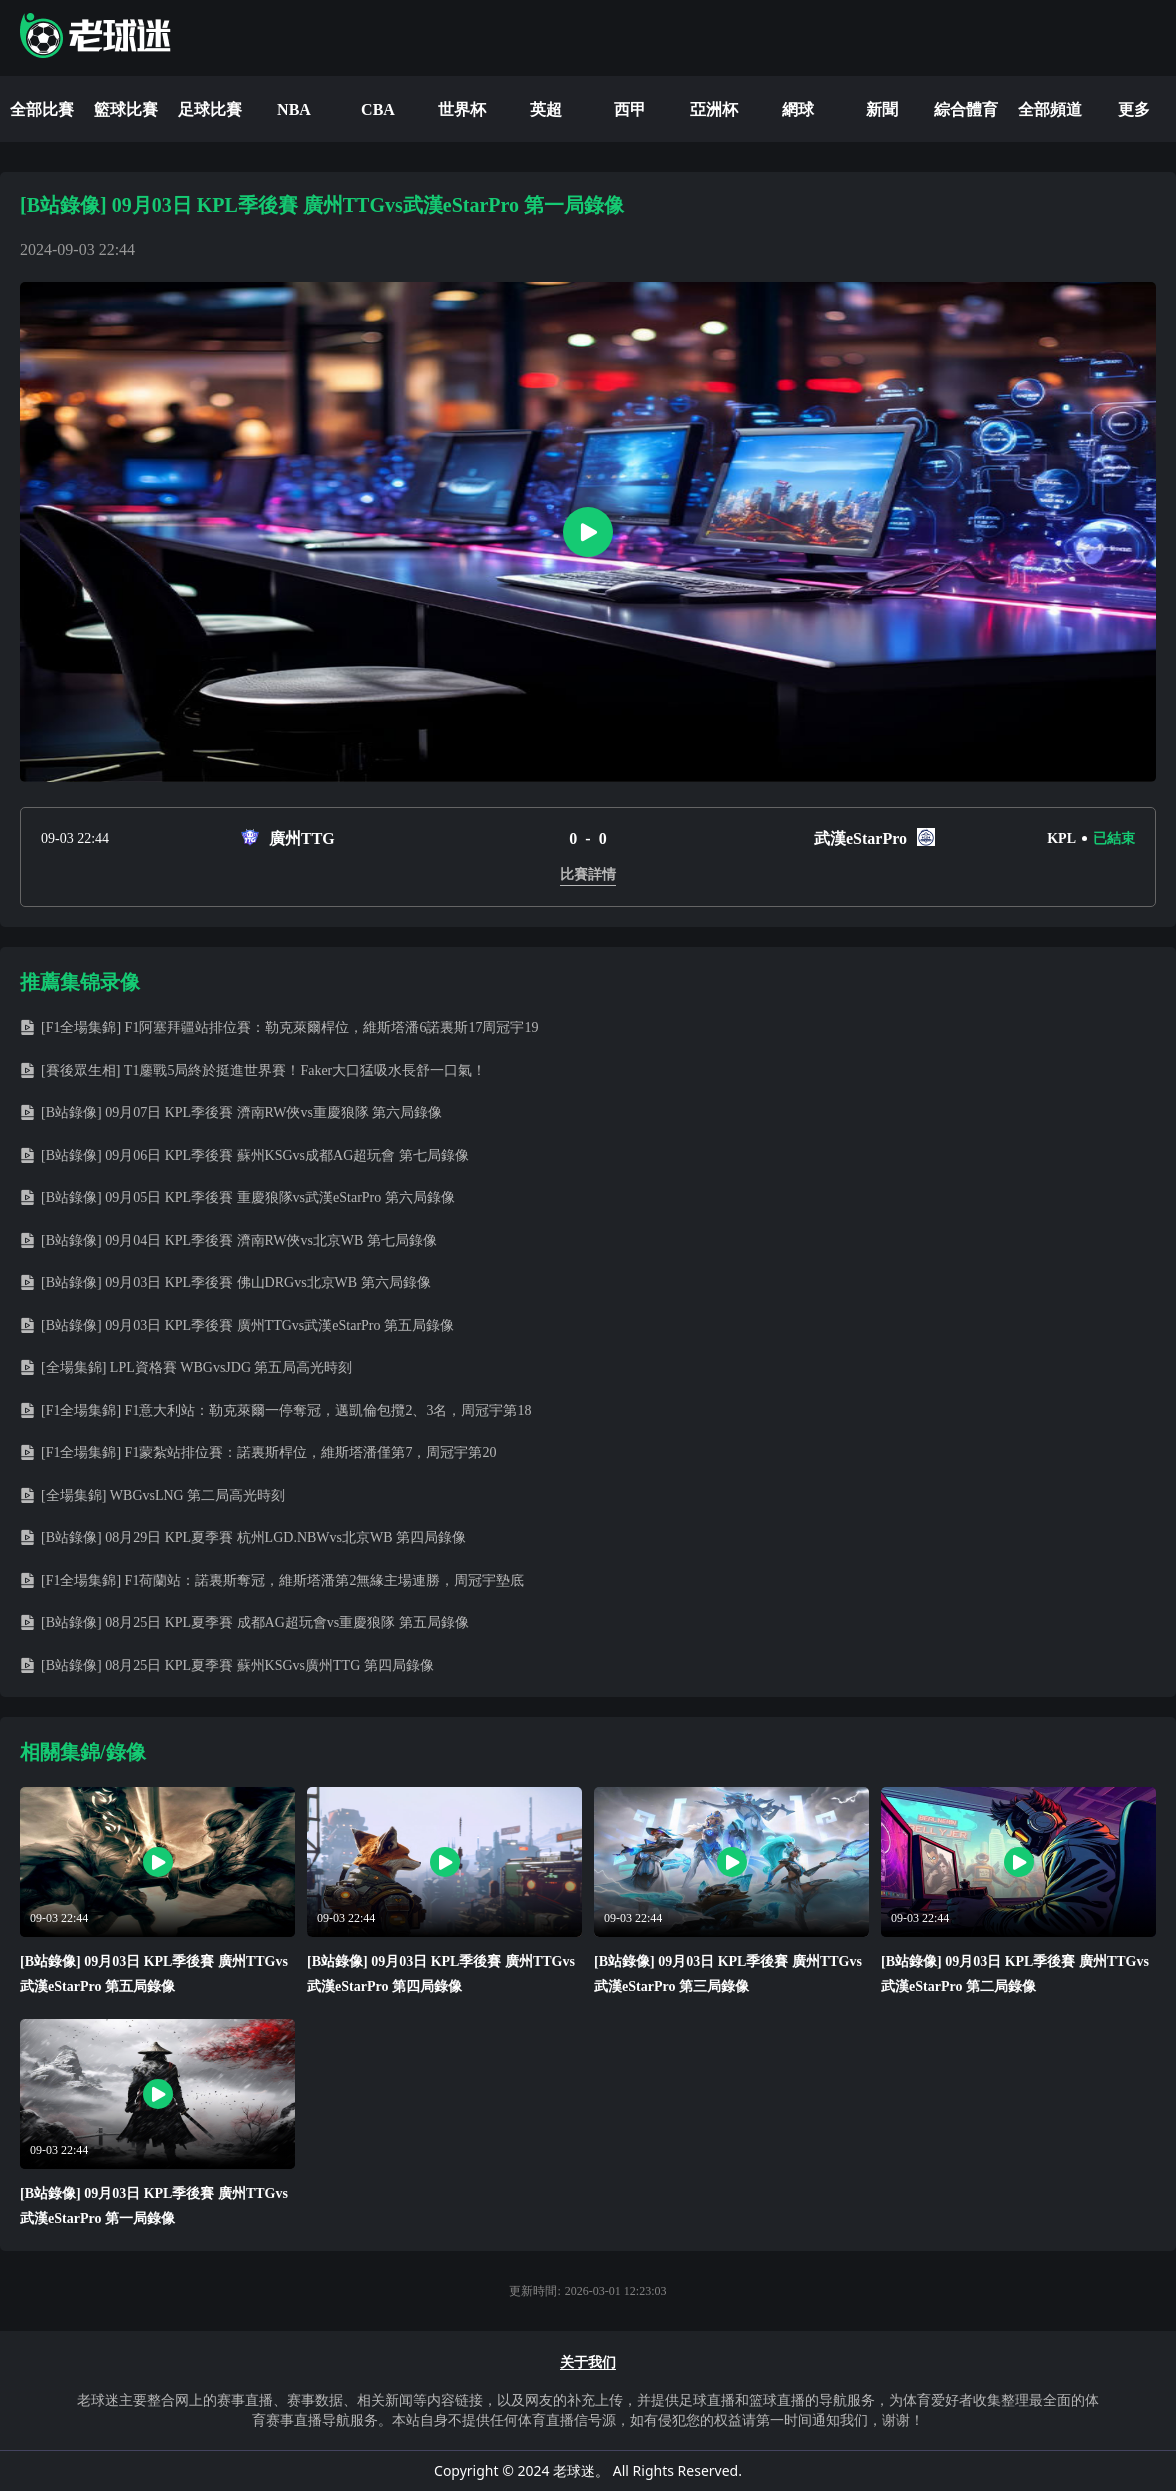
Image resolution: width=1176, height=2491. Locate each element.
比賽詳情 (588, 874)
